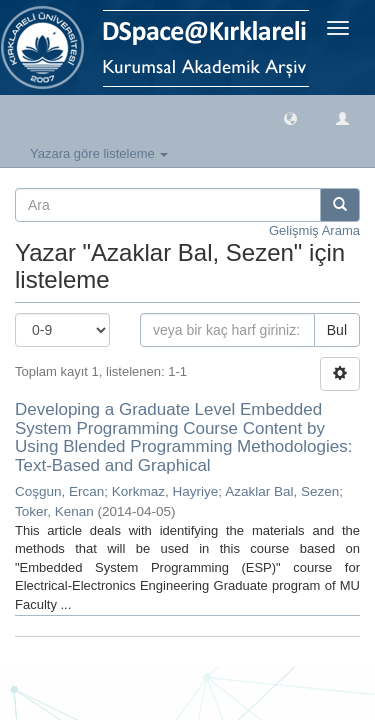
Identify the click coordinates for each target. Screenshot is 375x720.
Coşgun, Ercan (59, 491)
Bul (337, 330)
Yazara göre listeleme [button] (99, 153)
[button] (290, 117)
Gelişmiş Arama (314, 230)
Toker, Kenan (54, 511)
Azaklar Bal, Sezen (282, 491)
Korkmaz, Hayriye (165, 491)
